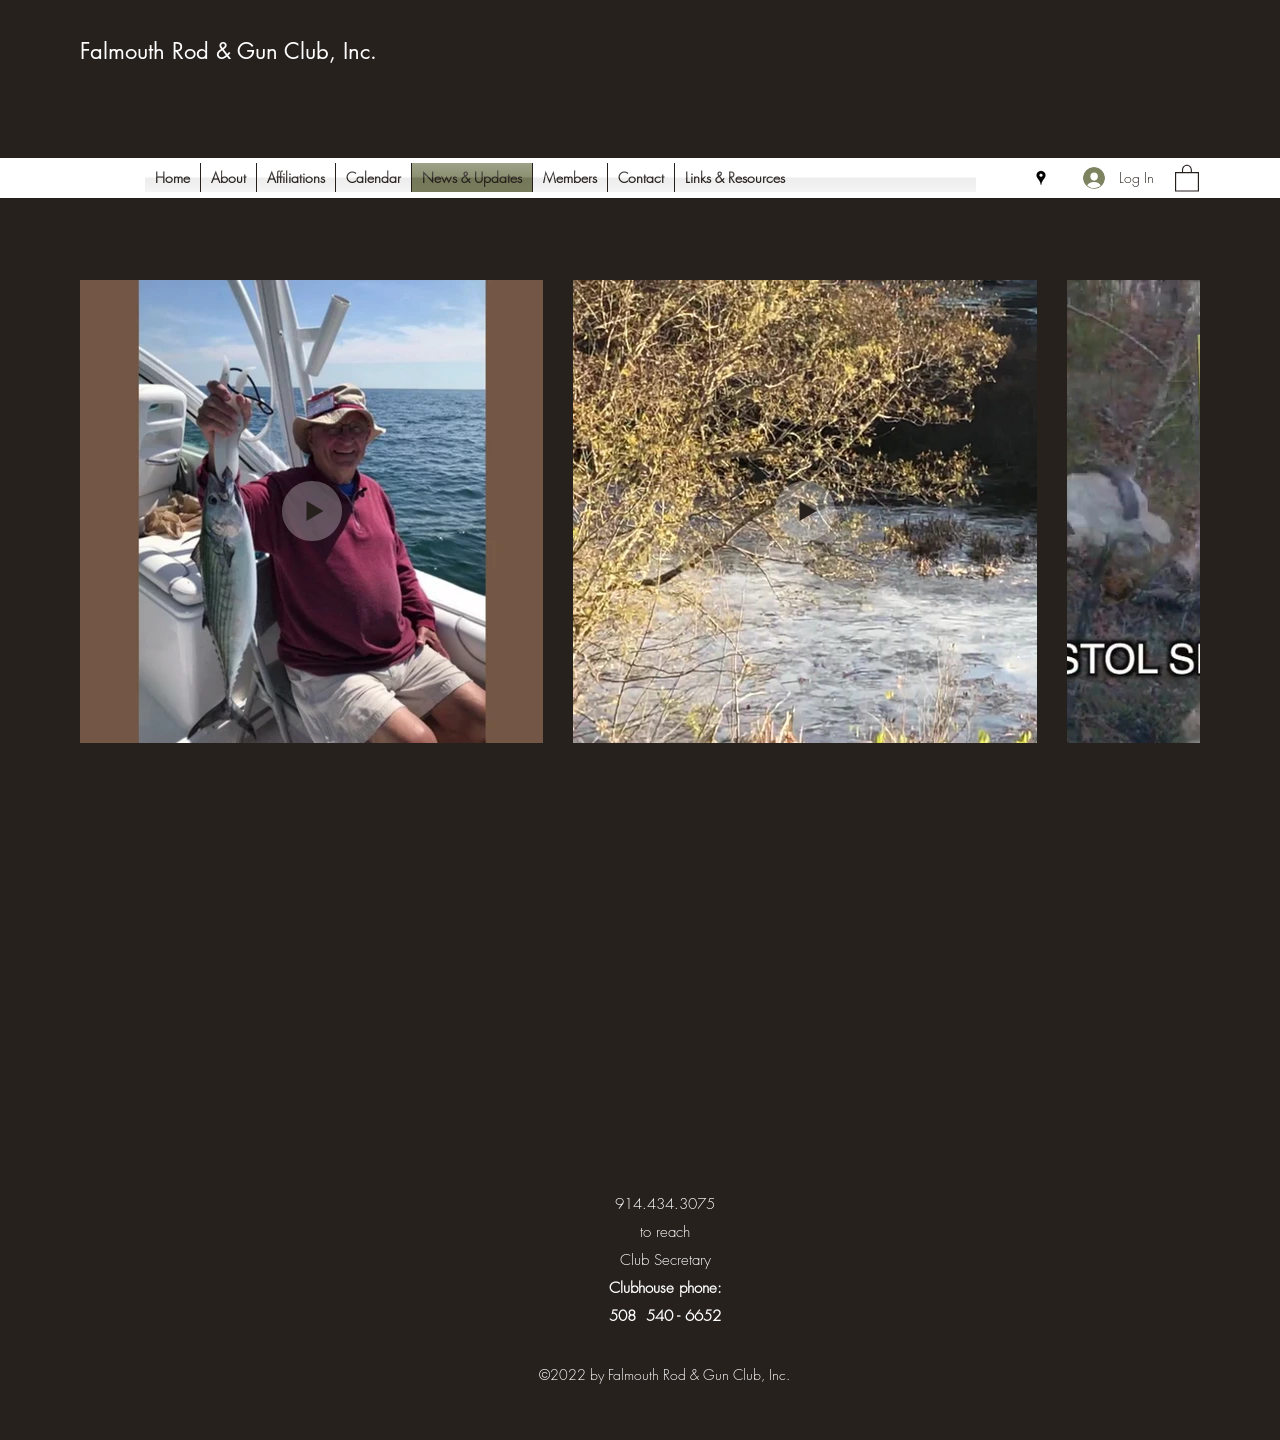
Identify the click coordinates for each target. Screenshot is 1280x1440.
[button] (1187, 177)
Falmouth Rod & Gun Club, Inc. (228, 51)
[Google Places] (1041, 178)
